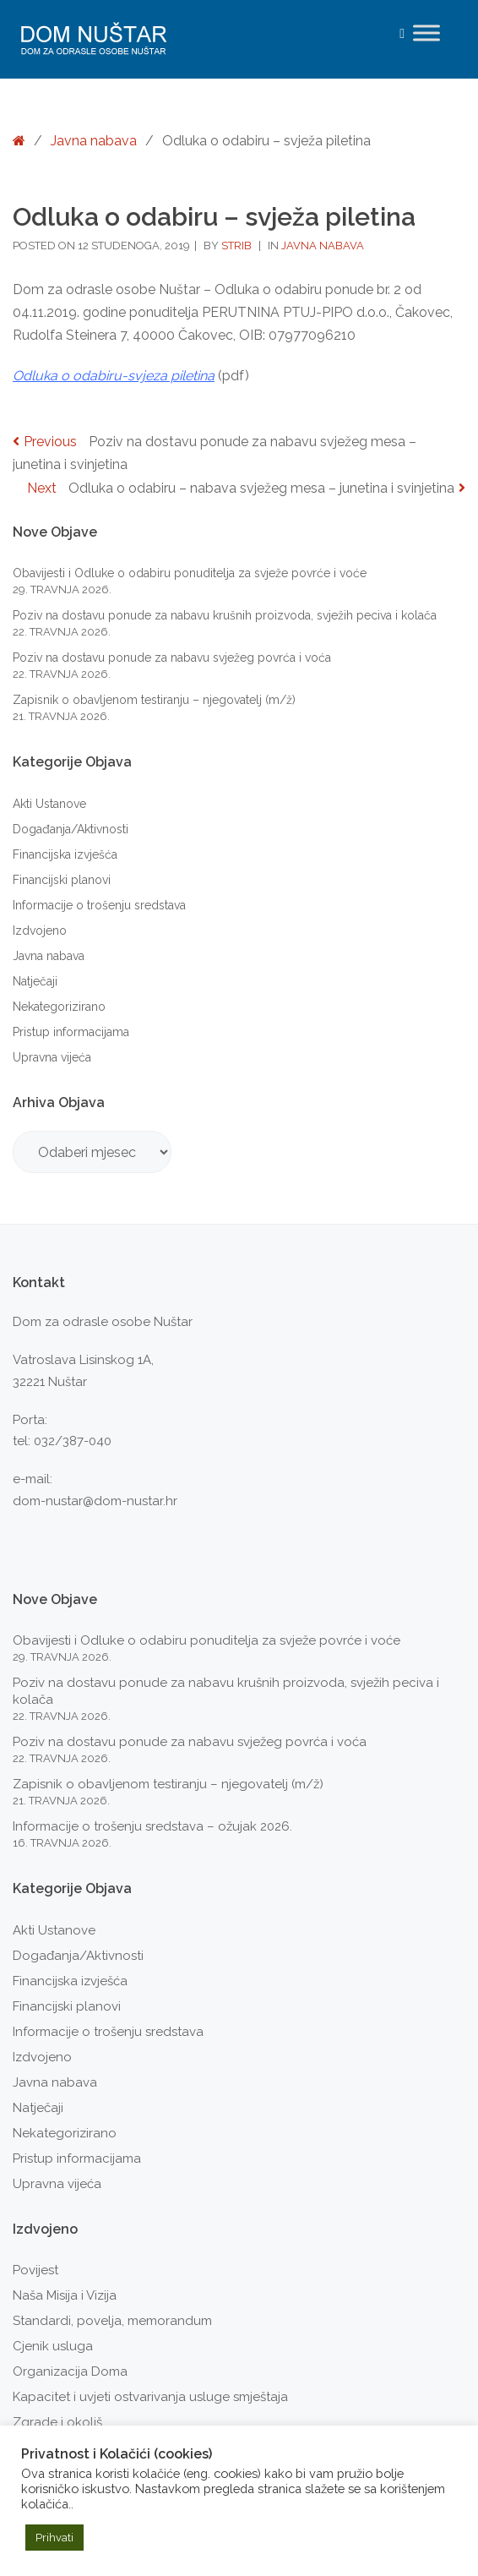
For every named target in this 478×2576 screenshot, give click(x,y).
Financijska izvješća (65, 854)
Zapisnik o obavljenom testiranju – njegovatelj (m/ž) (154, 700)
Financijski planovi (62, 880)
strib (237, 245)
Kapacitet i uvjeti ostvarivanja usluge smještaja (150, 2396)
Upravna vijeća (52, 1057)
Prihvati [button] (54, 2537)
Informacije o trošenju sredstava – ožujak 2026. (152, 1826)
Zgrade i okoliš (57, 2422)
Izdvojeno (40, 930)
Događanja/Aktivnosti (70, 829)
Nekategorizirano (59, 1006)
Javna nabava (94, 141)
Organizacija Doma (70, 2371)
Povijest (35, 2270)
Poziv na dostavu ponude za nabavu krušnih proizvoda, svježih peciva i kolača (225, 615)
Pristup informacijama (71, 1032)
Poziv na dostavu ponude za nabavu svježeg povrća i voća (172, 657)
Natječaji (35, 981)
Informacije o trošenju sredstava (99, 905)
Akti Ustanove (49, 803)
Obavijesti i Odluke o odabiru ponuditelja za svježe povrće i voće (190, 573)
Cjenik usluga (53, 2346)
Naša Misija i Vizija (65, 2295)
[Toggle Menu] (426, 33)
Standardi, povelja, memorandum (112, 2320)
